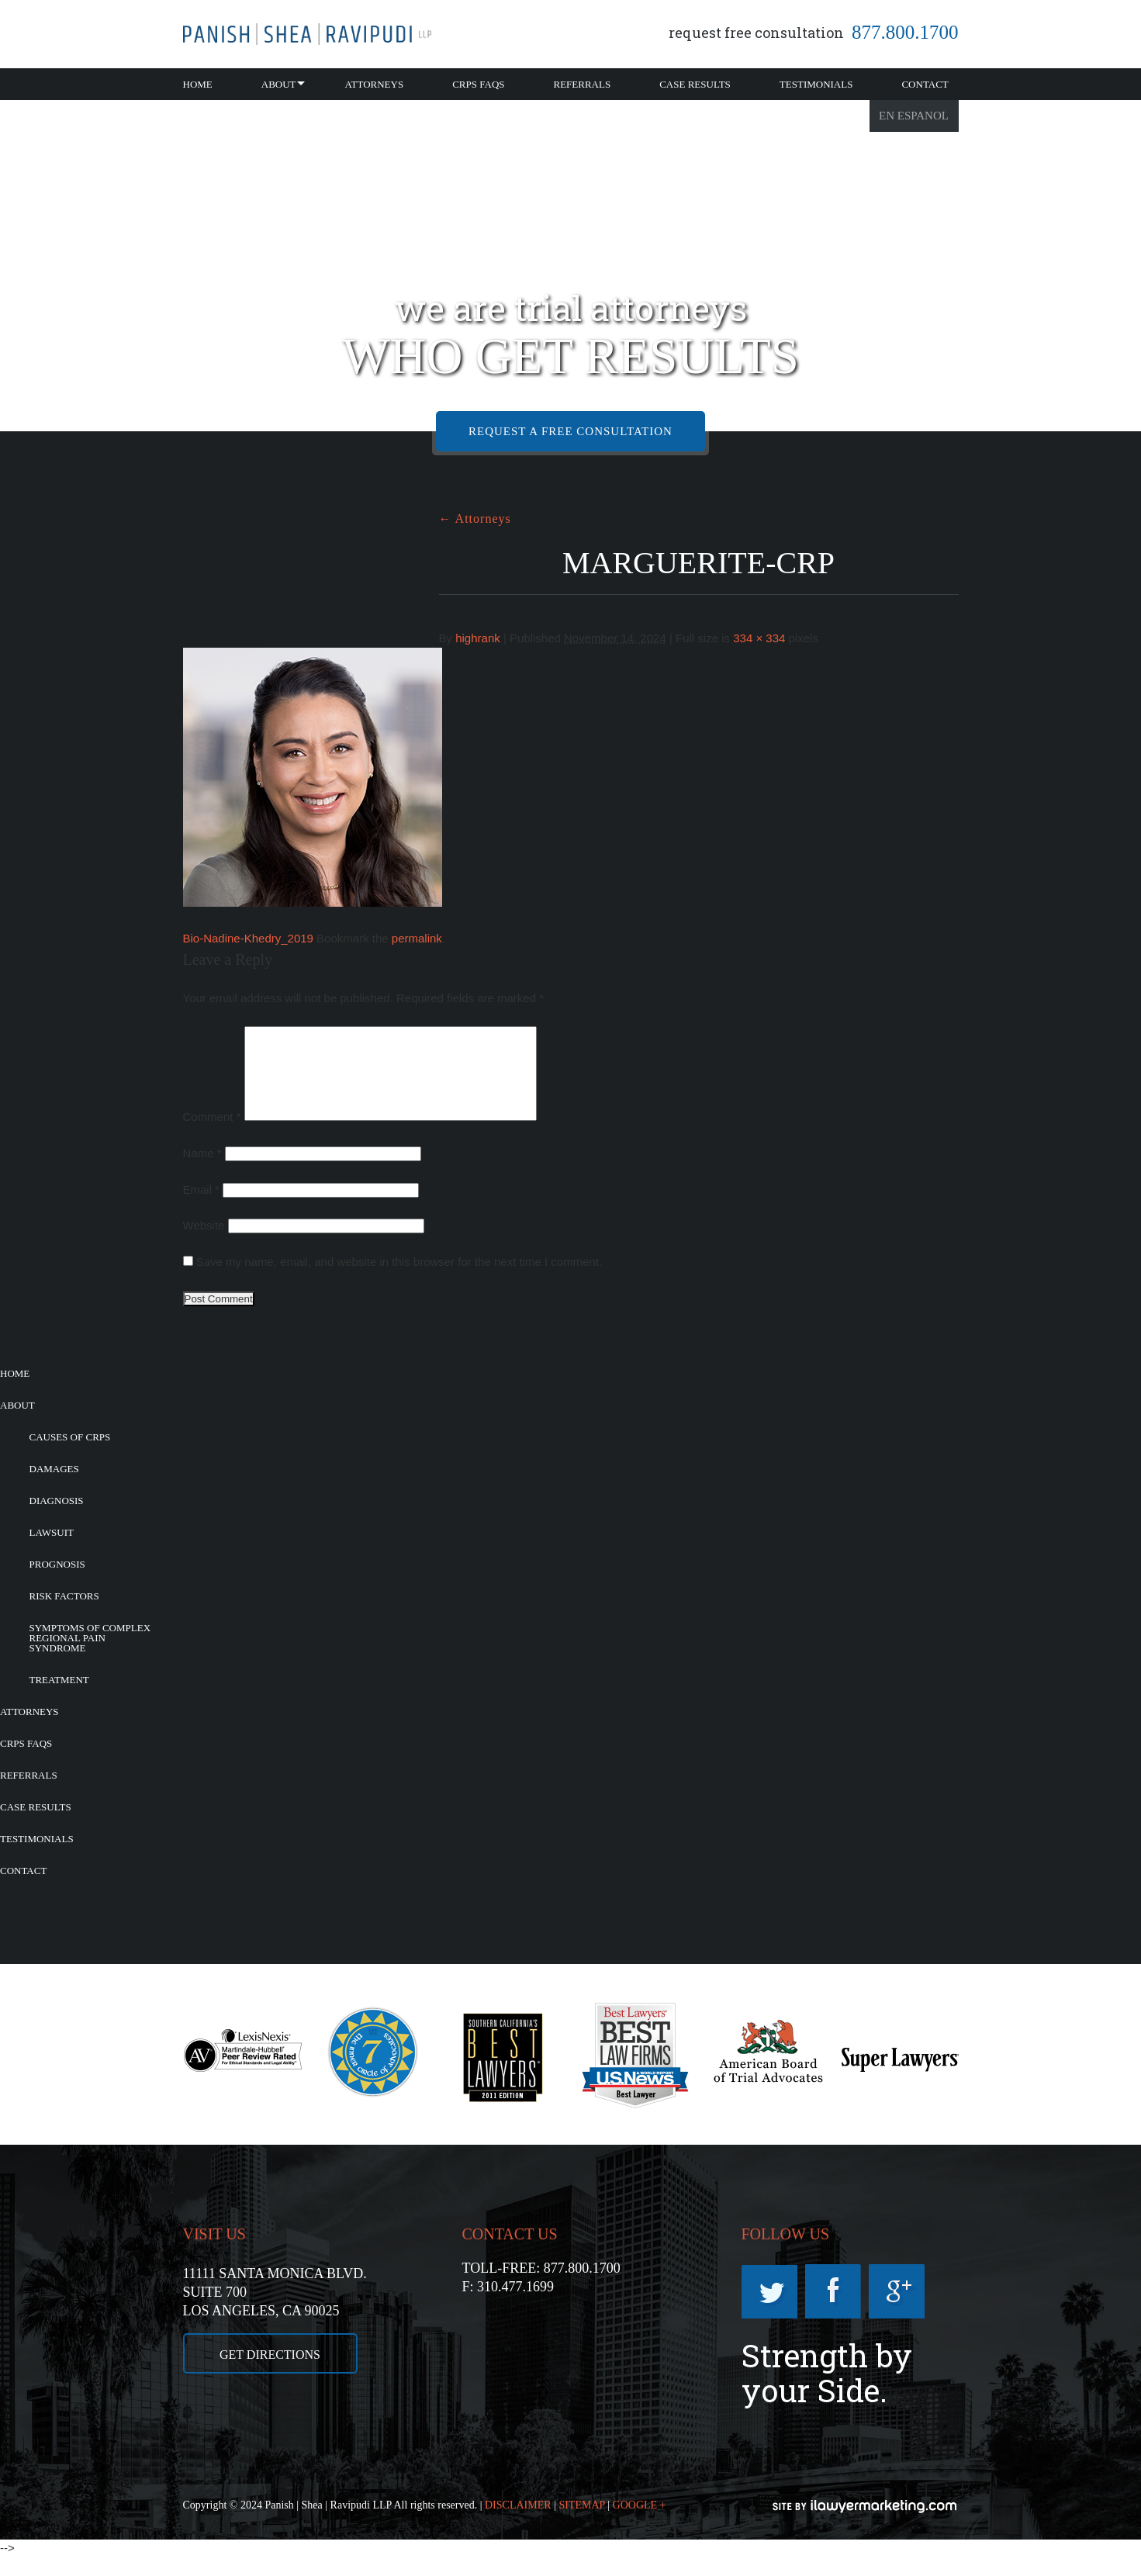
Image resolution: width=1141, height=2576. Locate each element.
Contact (924, 84)
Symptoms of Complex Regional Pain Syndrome (90, 1656)
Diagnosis (56, 1519)
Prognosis (57, 1583)
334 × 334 (759, 638)
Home (198, 84)
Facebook (833, 2310)
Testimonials (816, 84)
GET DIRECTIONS (270, 2373)
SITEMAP (581, 2523)
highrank (477, 638)
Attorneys (374, 84)
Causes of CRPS (70, 1455)
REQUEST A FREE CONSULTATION (570, 431)
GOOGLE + (639, 2523)
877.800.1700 (905, 32)
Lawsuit (51, 1551)
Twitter (769, 2310)
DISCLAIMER (518, 2523)
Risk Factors (64, 1614)
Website (204, 1243)
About (278, 84)
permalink (417, 938)
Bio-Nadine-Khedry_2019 (248, 938)
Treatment (59, 1698)
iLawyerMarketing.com (866, 2524)
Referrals (582, 84)
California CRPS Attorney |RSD (307, 34)
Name (202, 1171)
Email (201, 1208)
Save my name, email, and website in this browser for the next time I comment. (399, 1280)
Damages (54, 1487)
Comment (212, 1135)
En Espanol (914, 115)
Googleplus (897, 2310)
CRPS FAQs (478, 84)
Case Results (695, 84)
